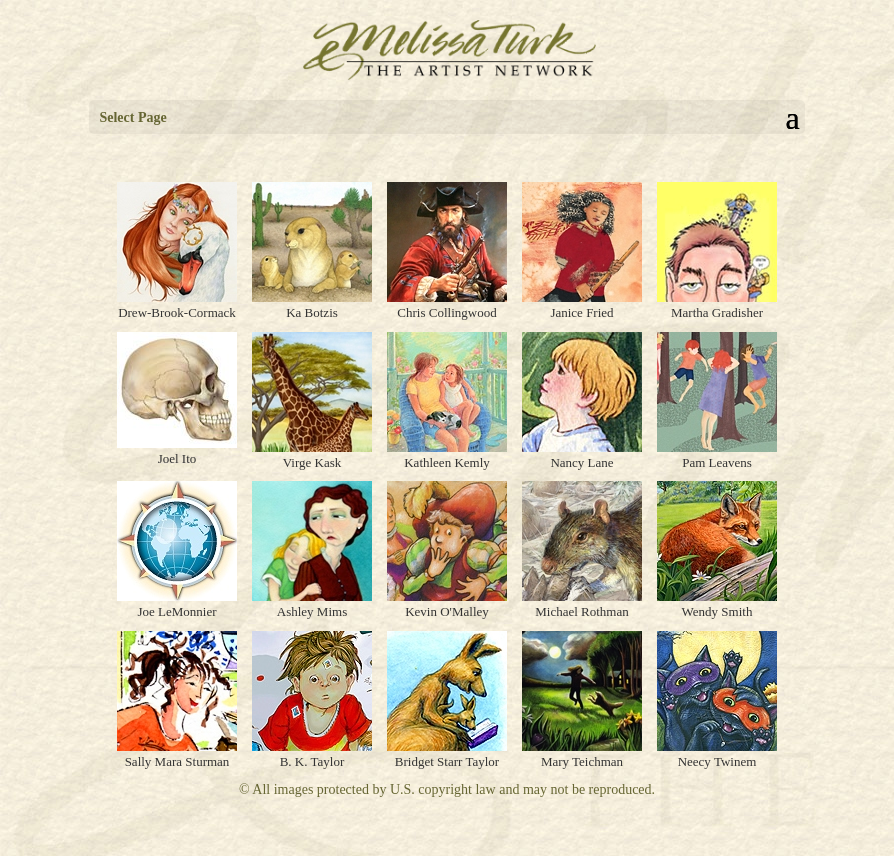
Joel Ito (177, 458)
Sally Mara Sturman (177, 761)
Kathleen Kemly (447, 462)
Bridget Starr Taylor (447, 761)
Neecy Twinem (717, 761)
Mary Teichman (582, 761)
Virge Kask (312, 462)
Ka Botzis (312, 312)
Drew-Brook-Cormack (177, 312)
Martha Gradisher (717, 312)
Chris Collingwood (446, 312)
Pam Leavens (717, 462)
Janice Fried (581, 312)
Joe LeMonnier (176, 611)
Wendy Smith (717, 611)
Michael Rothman (582, 611)
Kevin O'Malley (447, 611)
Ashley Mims (312, 611)
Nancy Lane (581, 462)
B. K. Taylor (312, 761)
